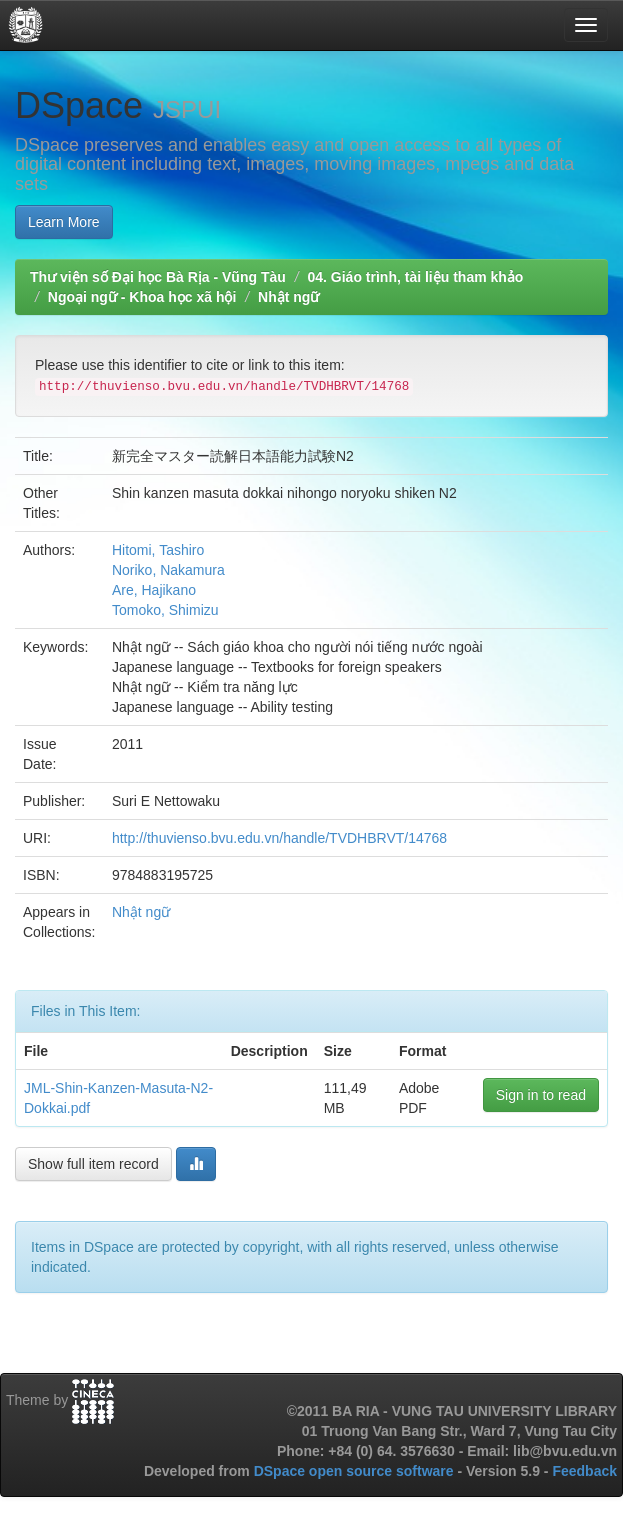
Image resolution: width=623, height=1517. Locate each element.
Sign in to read (541, 1095)
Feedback (584, 1471)
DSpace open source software (356, 1471)
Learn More (64, 222)
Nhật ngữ (288, 297)
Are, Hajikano (154, 590)
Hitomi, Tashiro (158, 550)
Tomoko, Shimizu (165, 610)
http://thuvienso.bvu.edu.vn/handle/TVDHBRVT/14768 (279, 838)
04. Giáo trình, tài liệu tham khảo (415, 277)
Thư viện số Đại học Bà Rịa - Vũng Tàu (158, 277)
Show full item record (93, 1164)
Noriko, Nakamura (168, 570)
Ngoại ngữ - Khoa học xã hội (142, 297)
